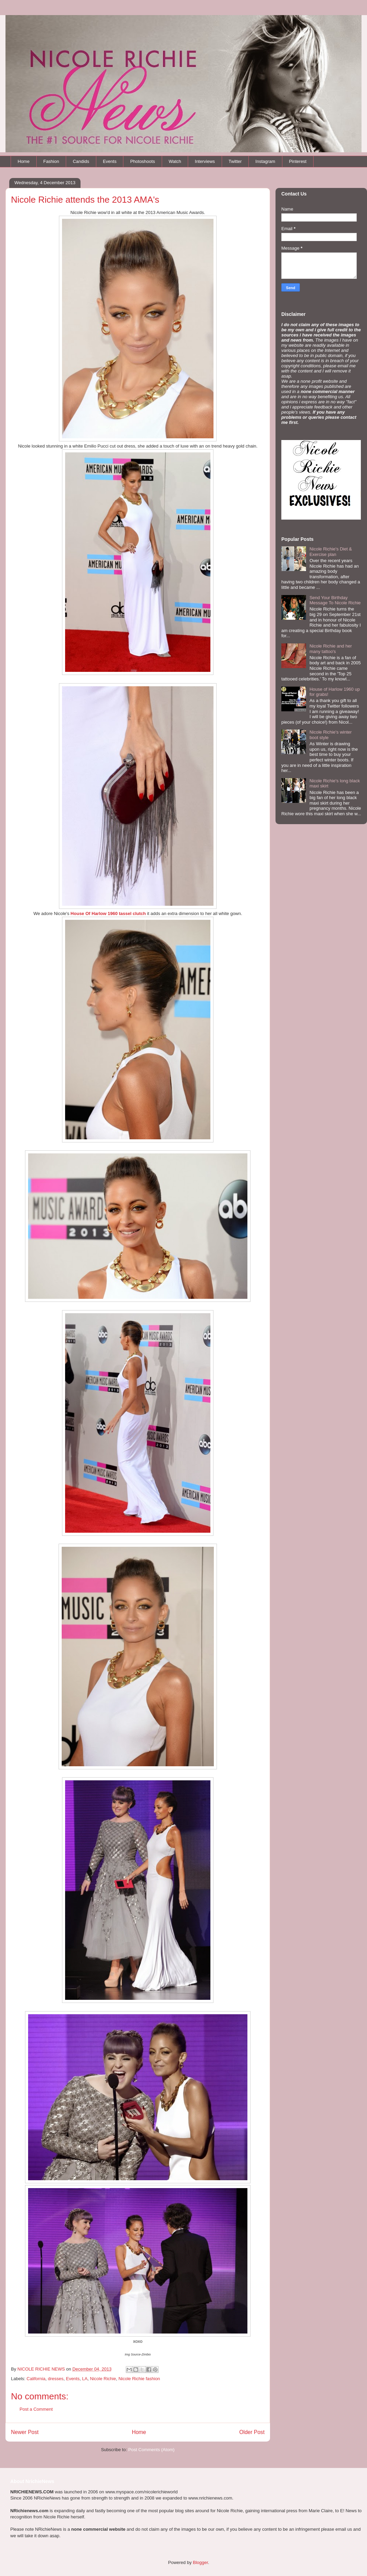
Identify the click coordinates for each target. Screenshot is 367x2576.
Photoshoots (142, 161)
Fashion (51, 161)
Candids (81, 161)
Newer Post (25, 2432)
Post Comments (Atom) (151, 2449)
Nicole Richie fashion (139, 2378)
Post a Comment (36, 2409)
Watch (175, 161)
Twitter (235, 161)
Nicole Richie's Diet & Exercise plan (330, 551)
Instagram (265, 161)
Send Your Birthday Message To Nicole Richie (334, 600)
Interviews (205, 161)
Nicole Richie (103, 2378)
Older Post (252, 2432)
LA (84, 2378)
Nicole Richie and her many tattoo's (330, 648)
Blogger (200, 2562)
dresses (56, 2378)
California (36, 2378)
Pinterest (297, 161)
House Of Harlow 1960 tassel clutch (108, 913)
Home (24, 161)
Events (110, 161)
